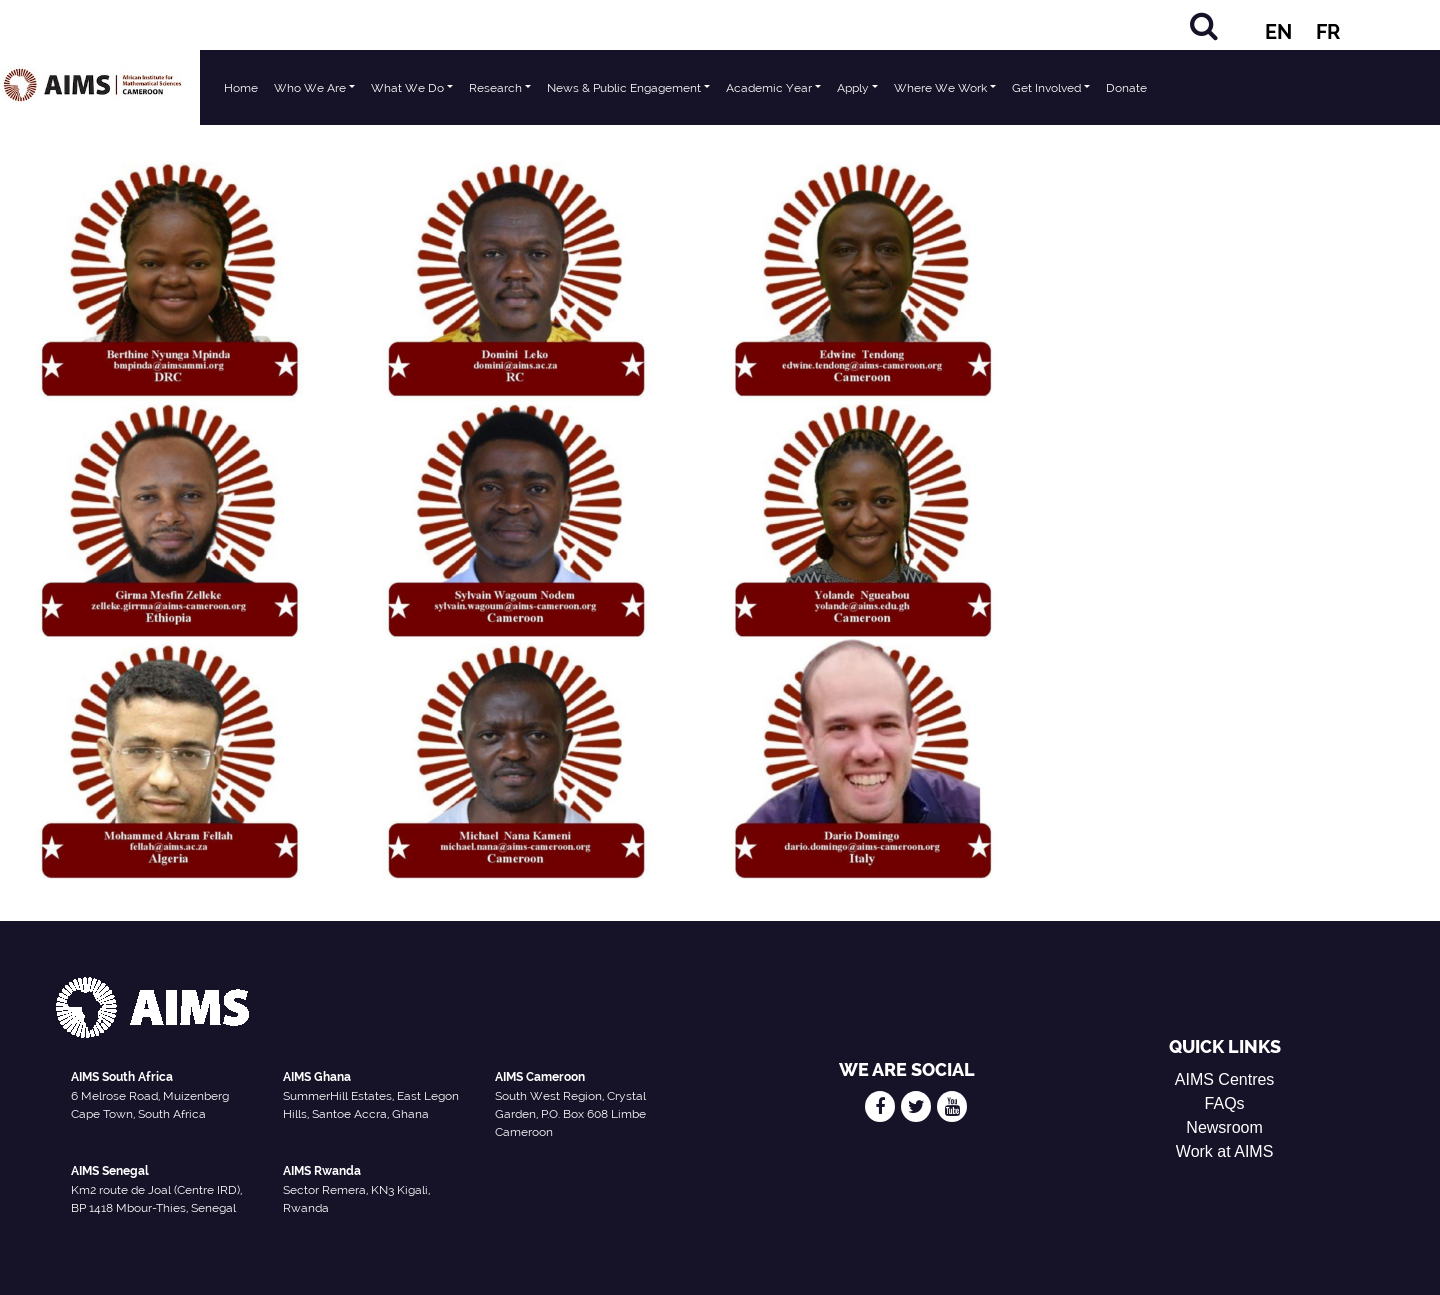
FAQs (1225, 1103)
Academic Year (769, 88)
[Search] (1204, 25)
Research (495, 88)
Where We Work (940, 88)
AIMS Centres (1225, 1079)
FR (1328, 32)
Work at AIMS (1225, 1151)
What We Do (407, 88)
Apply (853, 88)
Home (241, 88)
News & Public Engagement (624, 88)
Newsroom (1224, 1127)
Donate (1126, 88)
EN (1278, 32)
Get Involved (1046, 88)
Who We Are (310, 88)
